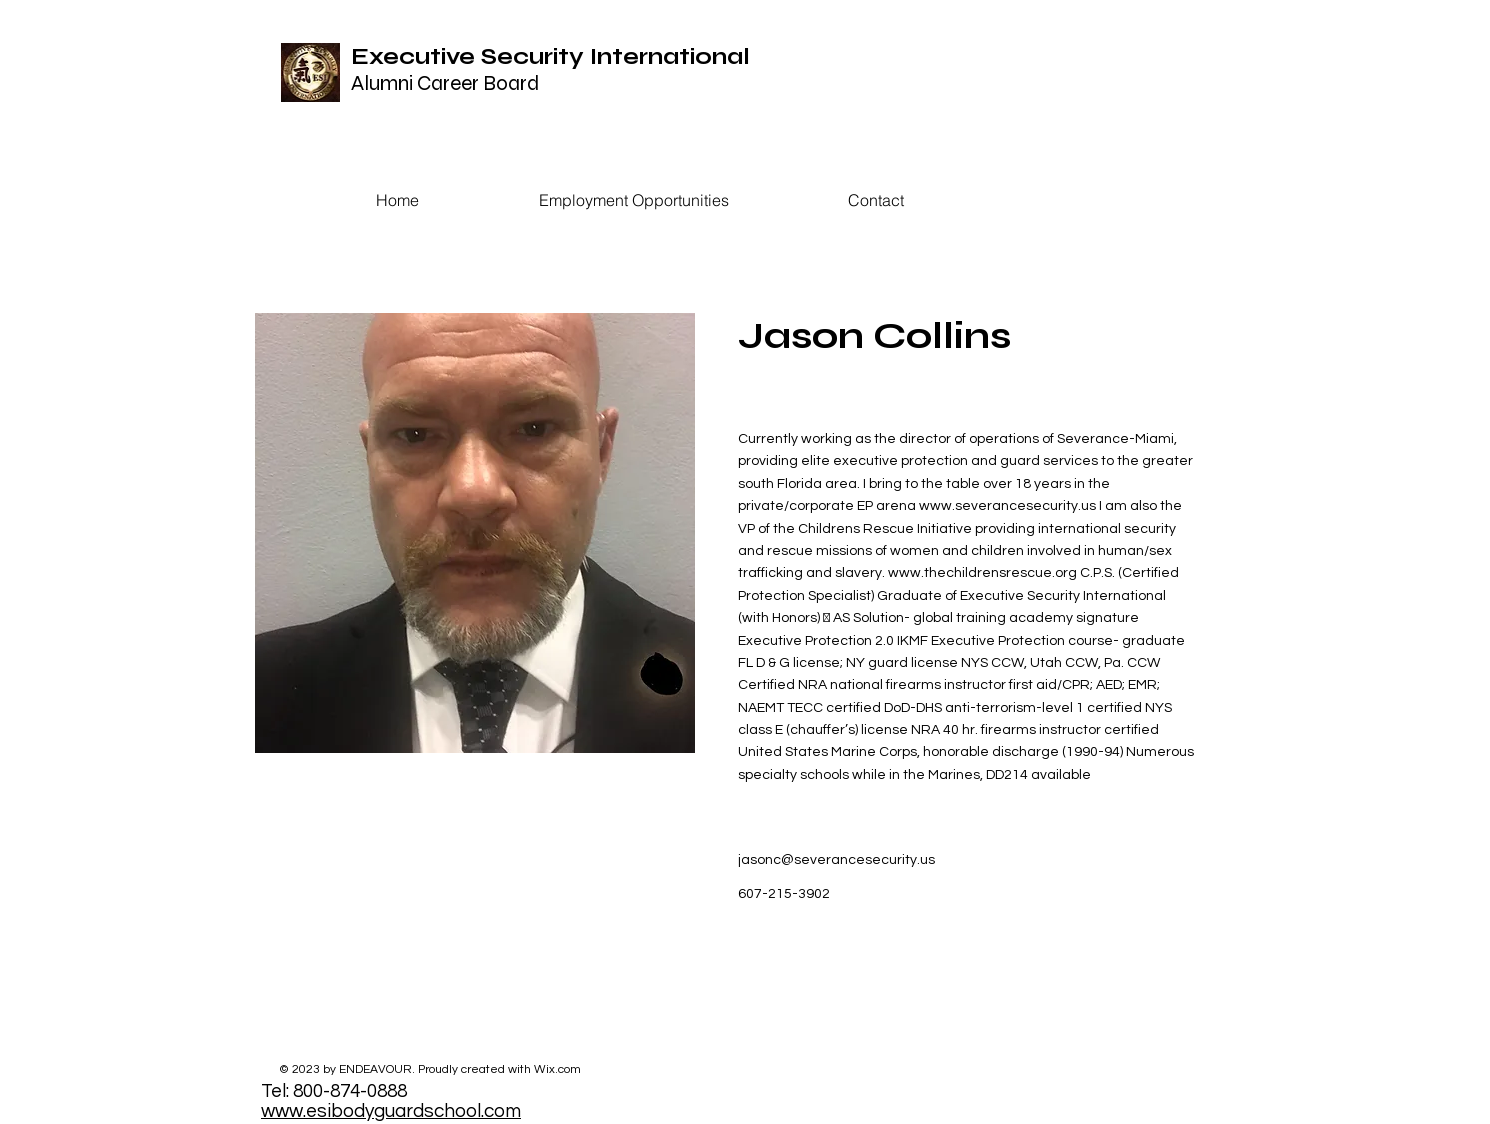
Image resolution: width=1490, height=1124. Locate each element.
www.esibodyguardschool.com (391, 1111)
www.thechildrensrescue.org (982, 573)
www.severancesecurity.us (1007, 506)
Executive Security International (550, 56)
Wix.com (557, 1069)
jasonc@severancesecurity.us (836, 860)
